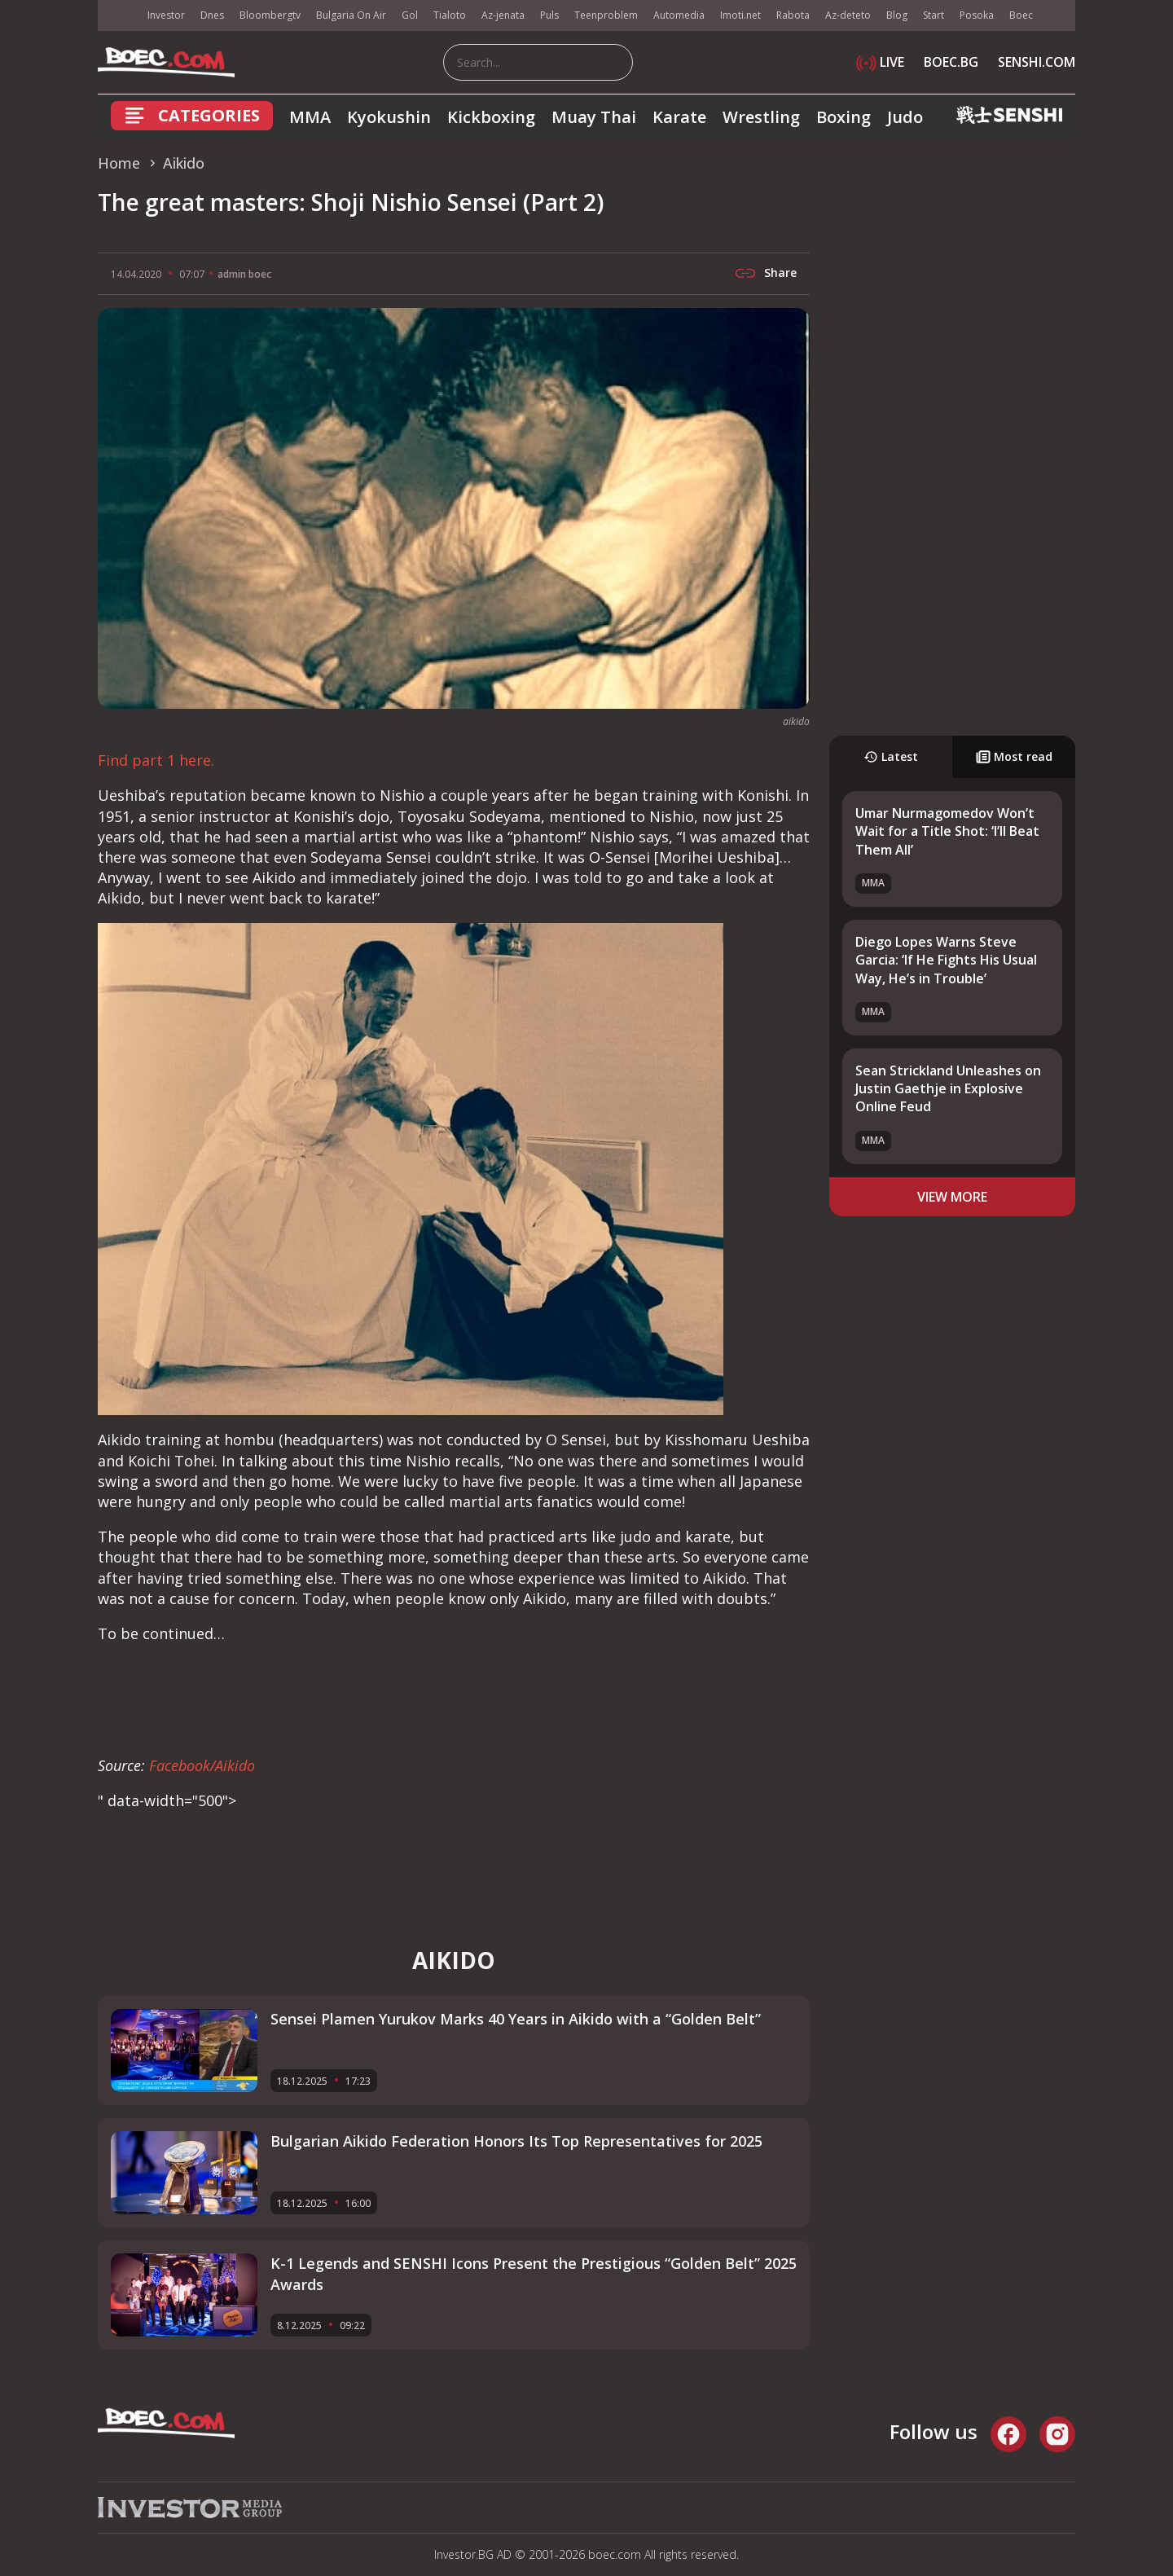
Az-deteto (848, 15)
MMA (310, 117)
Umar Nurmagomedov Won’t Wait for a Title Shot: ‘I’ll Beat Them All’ (947, 831)
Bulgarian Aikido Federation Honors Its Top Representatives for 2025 (516, 2141)
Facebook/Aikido (202, 1765)
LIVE (880, 62)
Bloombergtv (270, 15)
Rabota (793, 15)
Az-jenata (503, 15)
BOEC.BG (951, 62)
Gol (410, 15)
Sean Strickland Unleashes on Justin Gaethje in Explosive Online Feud (948, 1089)
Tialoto (449, 15)
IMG (118, 16)
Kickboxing (491, 117)
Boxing (843, 117)
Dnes (212, 15)
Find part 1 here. (156, 760)
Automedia (679, 15)
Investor (166, 15)
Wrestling (761, 117)
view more (952, 1197)
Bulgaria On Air (351, 15)
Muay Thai (593, 117)
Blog (896, 15)
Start (933, 15)
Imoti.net (740, 15)
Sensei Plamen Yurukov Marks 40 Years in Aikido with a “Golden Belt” (515, 2019)
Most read (1014, 756)
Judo (905, 117)
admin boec (244, 274)
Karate (679, 117)
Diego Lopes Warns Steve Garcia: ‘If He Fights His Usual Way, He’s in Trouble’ (946, 960)
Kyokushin (389, 117)
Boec (1021, 15)
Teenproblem (606, 15)
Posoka (977, 15)
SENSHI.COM (1036, 62)
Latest (890, 756)
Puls (549, 15)
